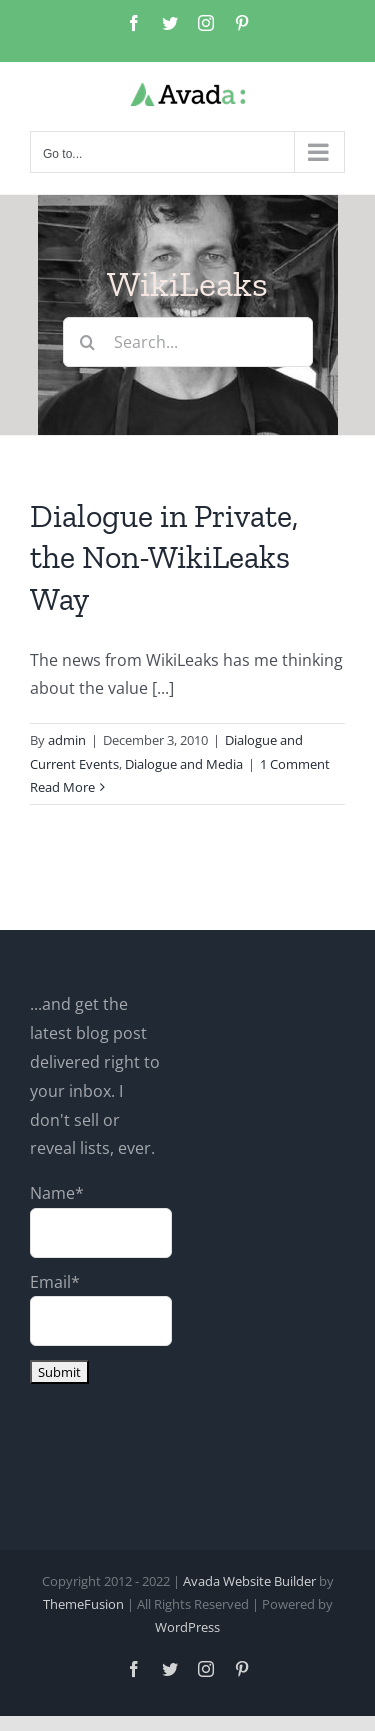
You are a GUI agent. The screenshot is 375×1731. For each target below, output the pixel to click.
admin (67, 740)
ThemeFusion (83, 1604)
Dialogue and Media (184, 764)
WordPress (187, 1627)
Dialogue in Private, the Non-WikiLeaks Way (164, 557)
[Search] (88, 342)
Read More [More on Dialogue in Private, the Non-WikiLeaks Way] (62, 787)
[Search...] (188, 342)
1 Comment (295, 764)
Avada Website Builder (249, 1581)
